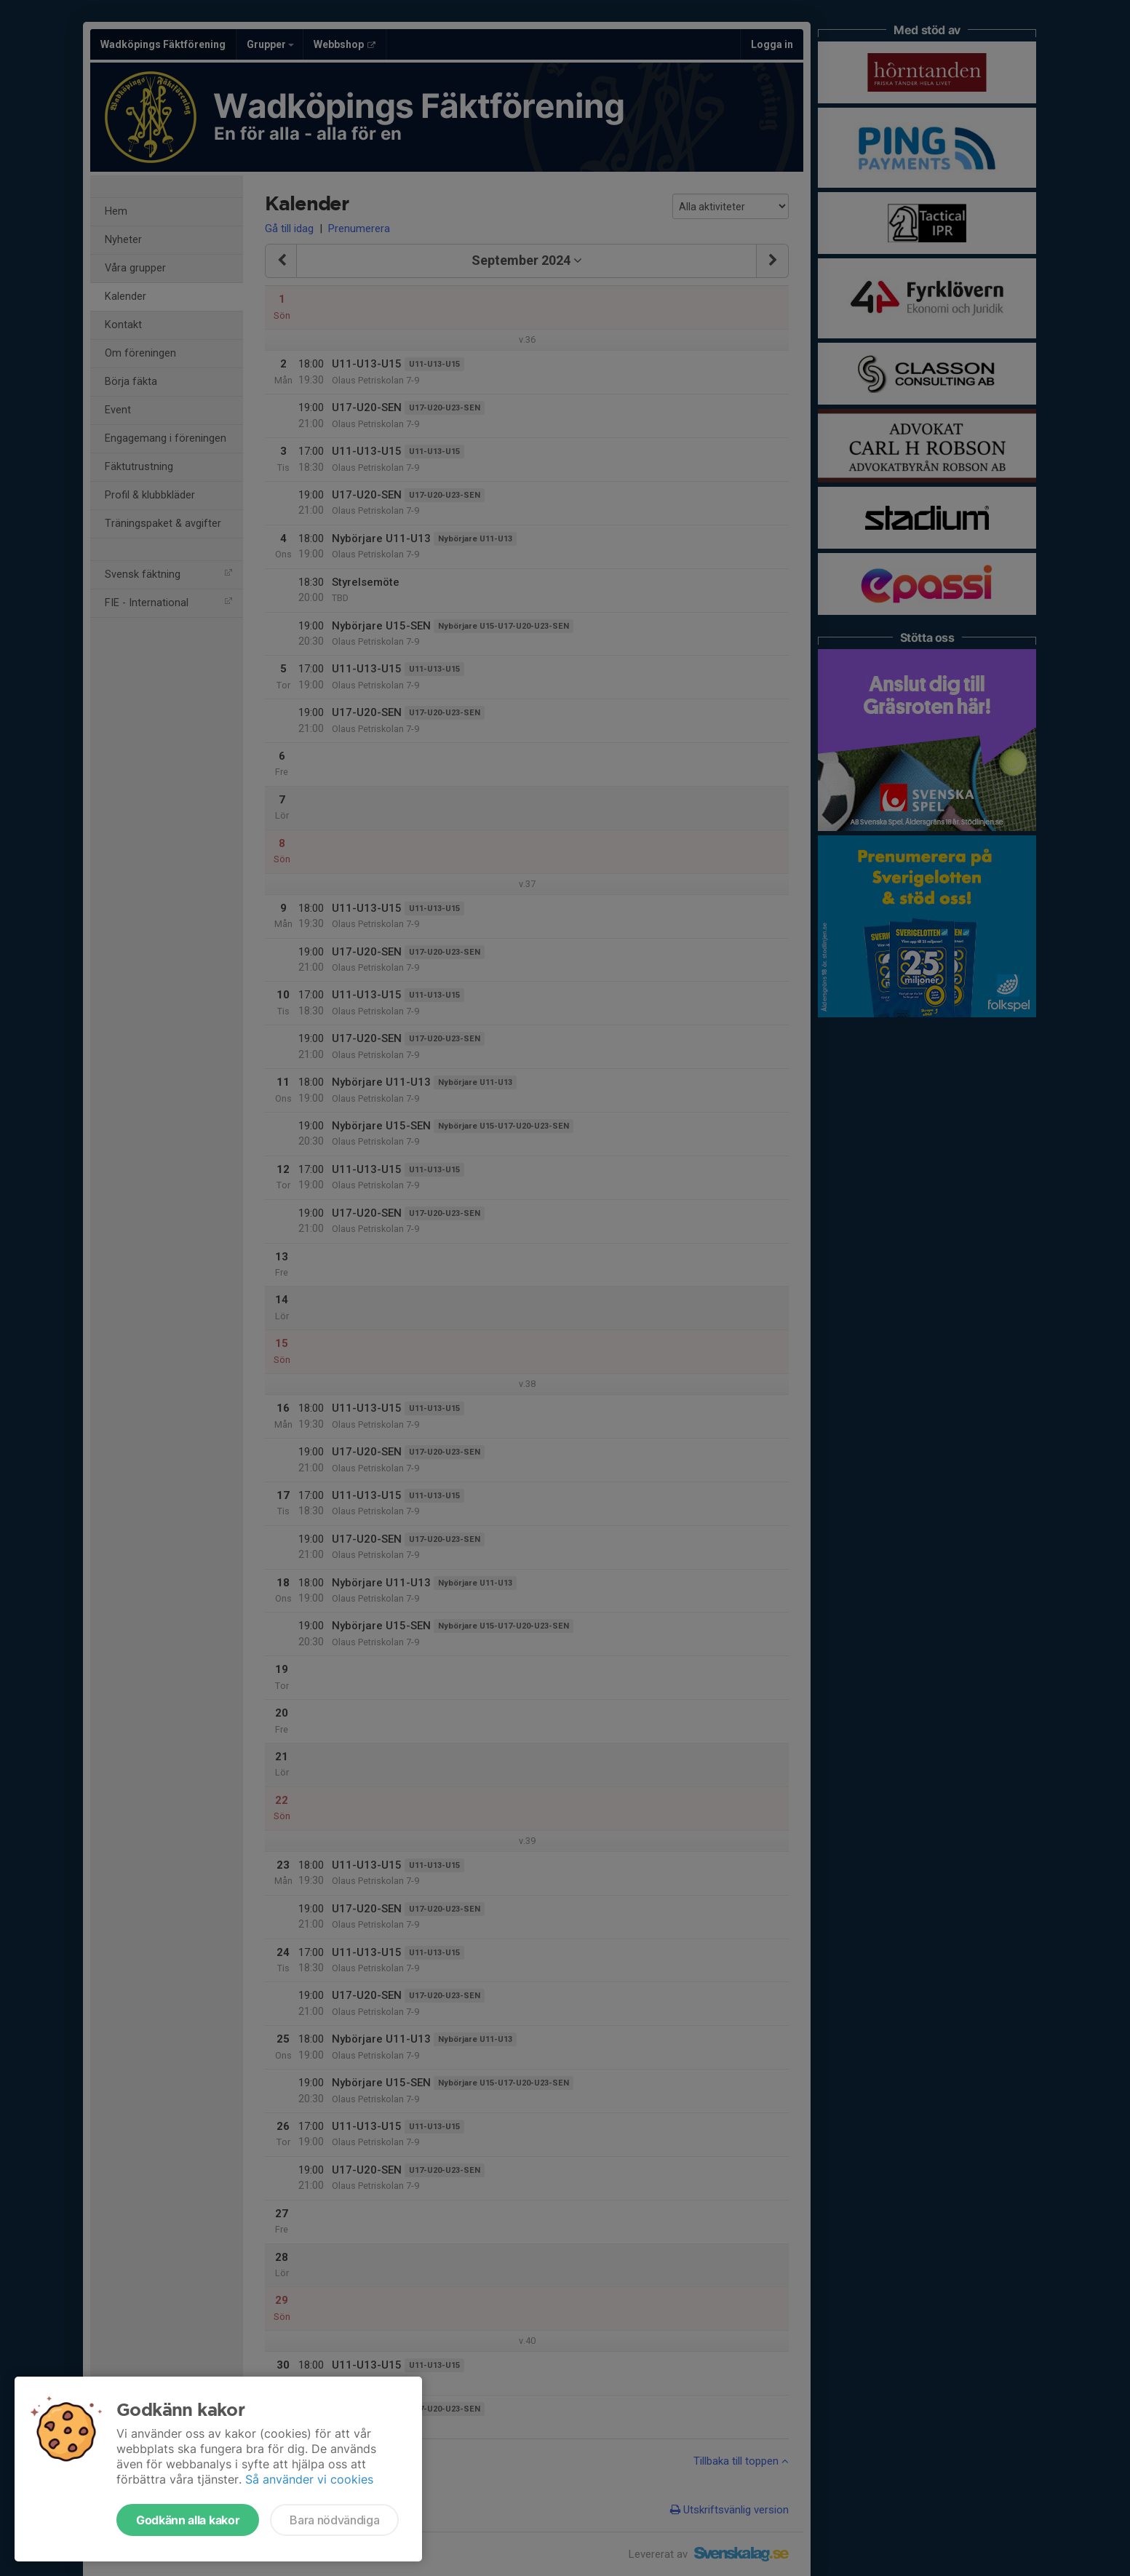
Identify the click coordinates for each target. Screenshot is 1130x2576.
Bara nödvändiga (334, 2520)
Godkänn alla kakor (187, 2520)
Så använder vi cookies (309, 2479)
